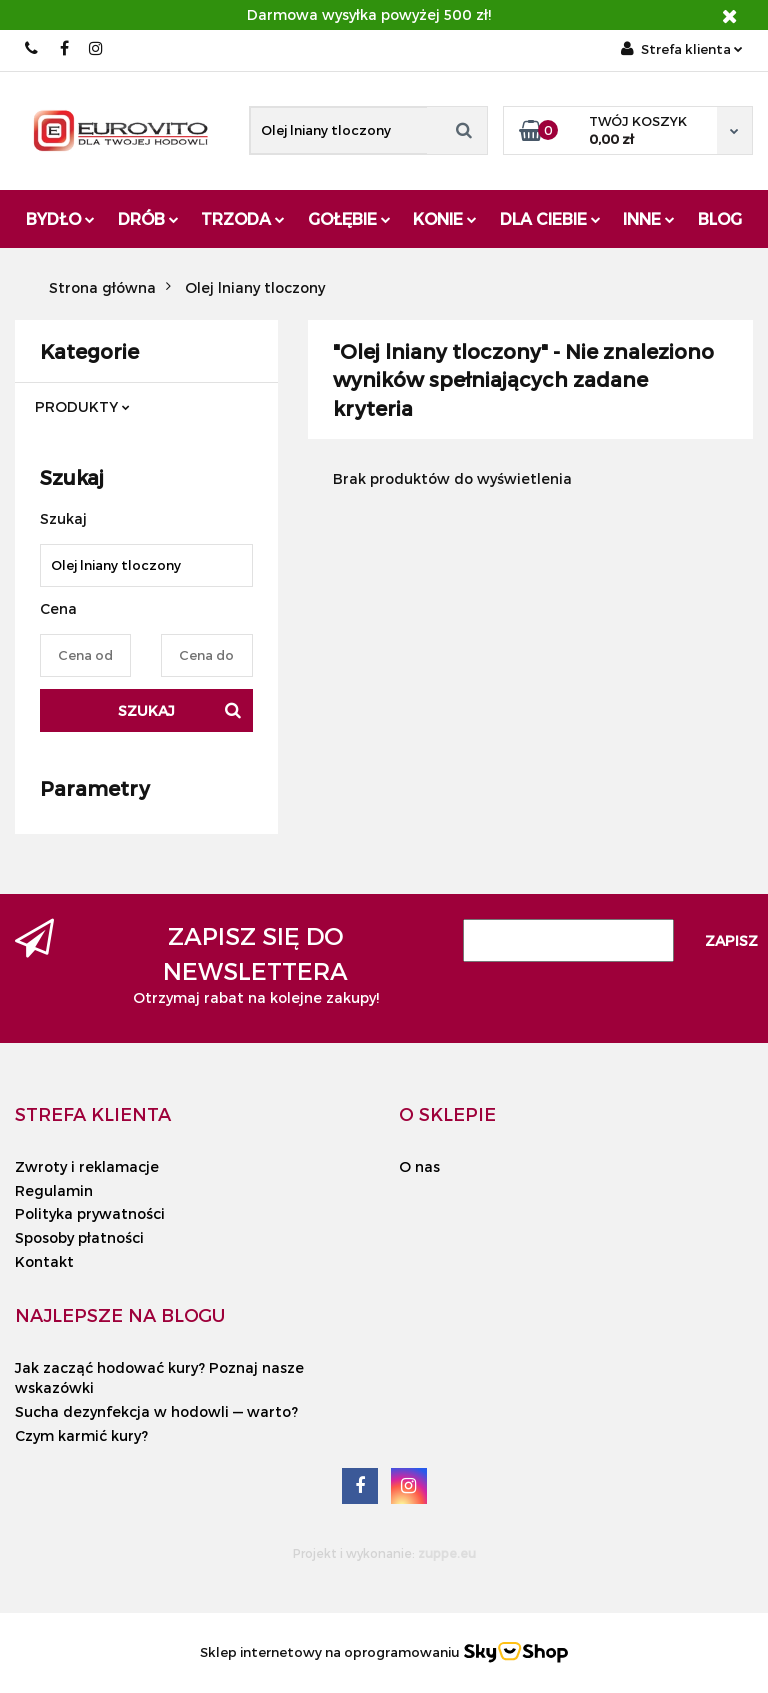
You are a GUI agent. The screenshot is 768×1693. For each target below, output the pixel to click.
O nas (419, 1166)
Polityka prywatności (90, 1213)
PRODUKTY (82, 406)
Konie (445, 218)
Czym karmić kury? (81, 1435)
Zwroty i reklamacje (87, 1166)
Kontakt (44, 1261)
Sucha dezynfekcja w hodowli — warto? (156, 1411)
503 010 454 (32, 48)
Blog (720, 218)
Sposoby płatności (79, 1237)
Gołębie (349, 218)
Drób (148, 218)
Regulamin (54, 1190)
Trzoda (243, 218)
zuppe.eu (447, 1553)
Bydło (60, 218)
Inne (649, 218)
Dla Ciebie (550, 218)
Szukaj (146, 710)
